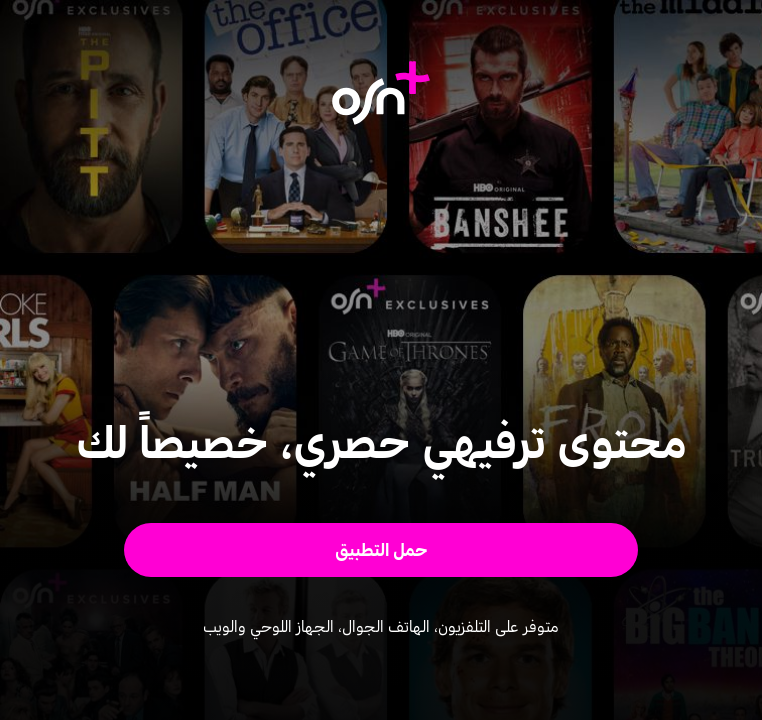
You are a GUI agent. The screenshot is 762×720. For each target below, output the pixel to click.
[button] (381, 550)
